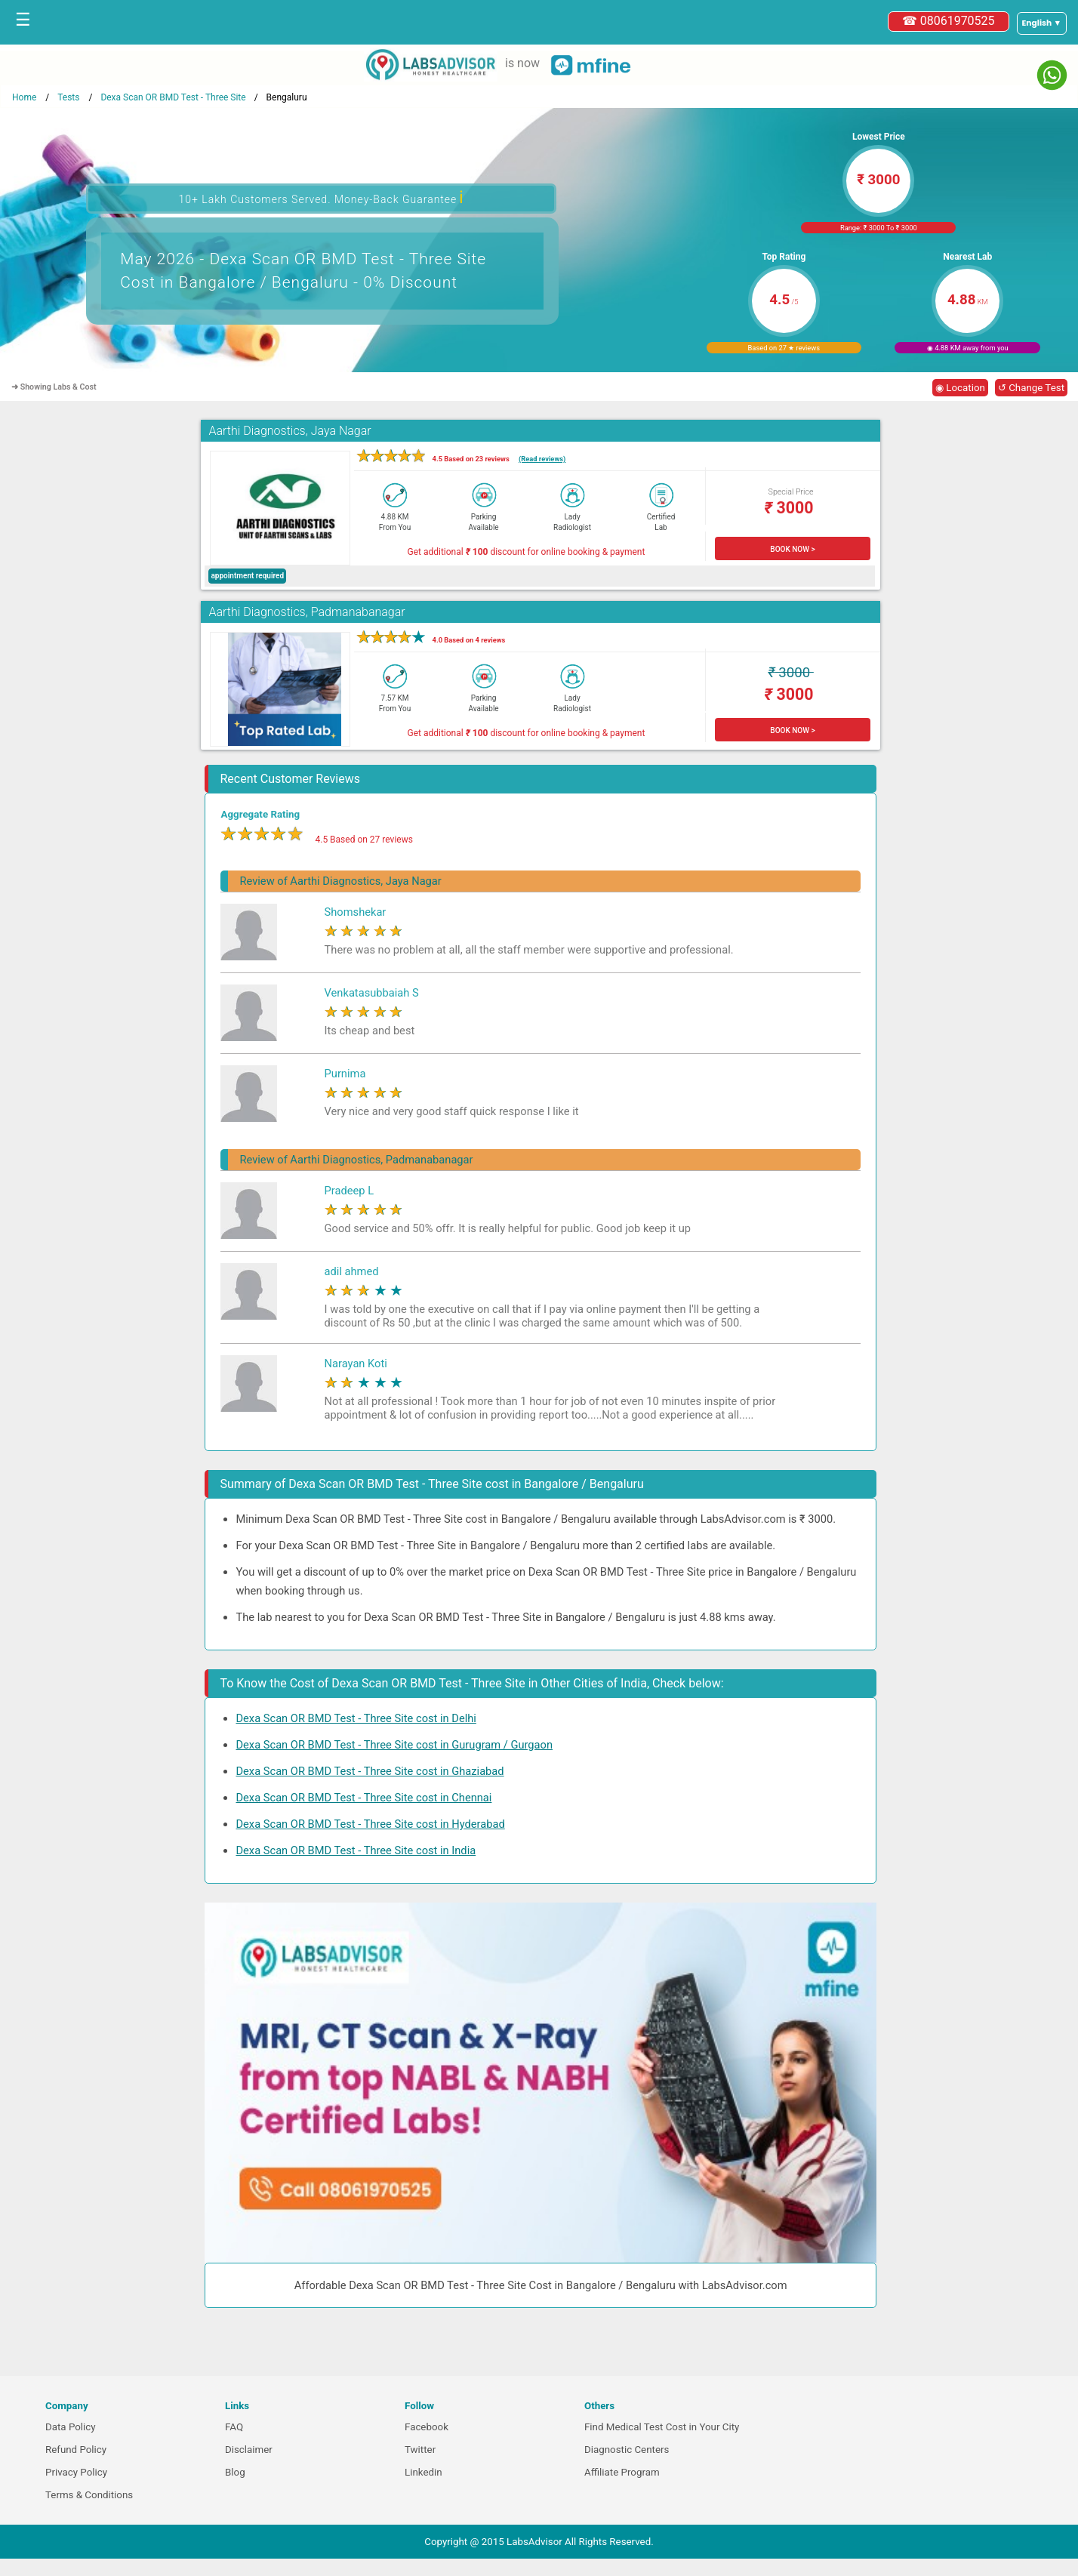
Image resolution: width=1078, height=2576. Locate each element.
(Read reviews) (542, 458)
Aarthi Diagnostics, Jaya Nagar (289, 431)
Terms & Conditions (89, 2495)
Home (24, 97)
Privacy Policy (76, 2472)
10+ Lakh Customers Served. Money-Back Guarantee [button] (321, 197)
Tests (68, 97)
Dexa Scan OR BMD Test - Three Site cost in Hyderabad (370, 1824)
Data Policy (70, 2427)
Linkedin (423, 2472)
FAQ (234, 2427)
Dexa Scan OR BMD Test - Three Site (172, 97)
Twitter (420, 2449)
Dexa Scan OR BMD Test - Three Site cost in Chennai (363, 1797)
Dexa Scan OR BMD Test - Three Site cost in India (356, 1850)
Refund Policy (75, 2449)
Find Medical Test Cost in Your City (661, 2427)
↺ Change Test (1031, 387)
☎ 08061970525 (948, 21)
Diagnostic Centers (626, 2449)
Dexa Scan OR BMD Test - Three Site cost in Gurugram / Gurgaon (394, 1745)
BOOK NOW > (792, 549)
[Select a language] (1042, 23)
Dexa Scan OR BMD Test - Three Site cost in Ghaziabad (370, 1771)
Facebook (426, 2427)
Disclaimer (249, 2449)
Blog (235, 2472)
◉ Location (960, 387)
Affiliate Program (622, 2472)
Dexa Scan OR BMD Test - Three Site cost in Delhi (356, 1718)
